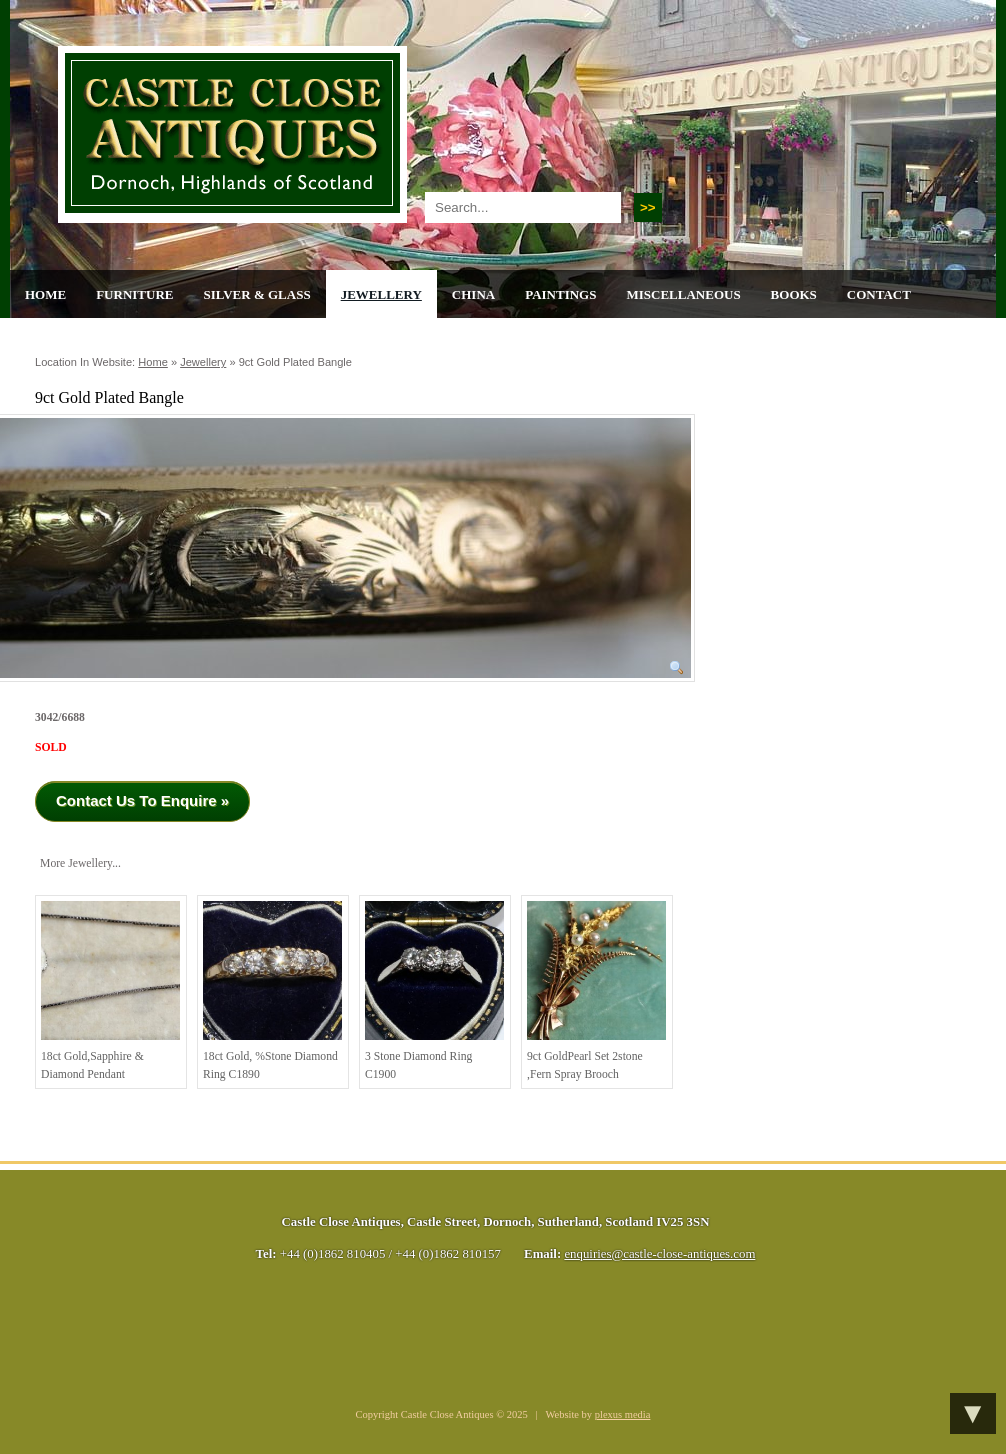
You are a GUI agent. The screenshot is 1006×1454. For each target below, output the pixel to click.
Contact (879, 294)
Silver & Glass (256, 294)
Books (794, 294)
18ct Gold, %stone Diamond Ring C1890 (272, 991)
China (473, 294)
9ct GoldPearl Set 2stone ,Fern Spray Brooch (596, 991)
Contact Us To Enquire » (142, 800)
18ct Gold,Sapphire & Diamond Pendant (110, 991)
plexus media (623, 1414)
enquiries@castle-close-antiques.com (659, 1254)
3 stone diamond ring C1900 (434, 991)
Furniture (134, 294)
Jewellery (381, 294)
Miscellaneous (683, 294)
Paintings (560, 294)
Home (45, 294)
